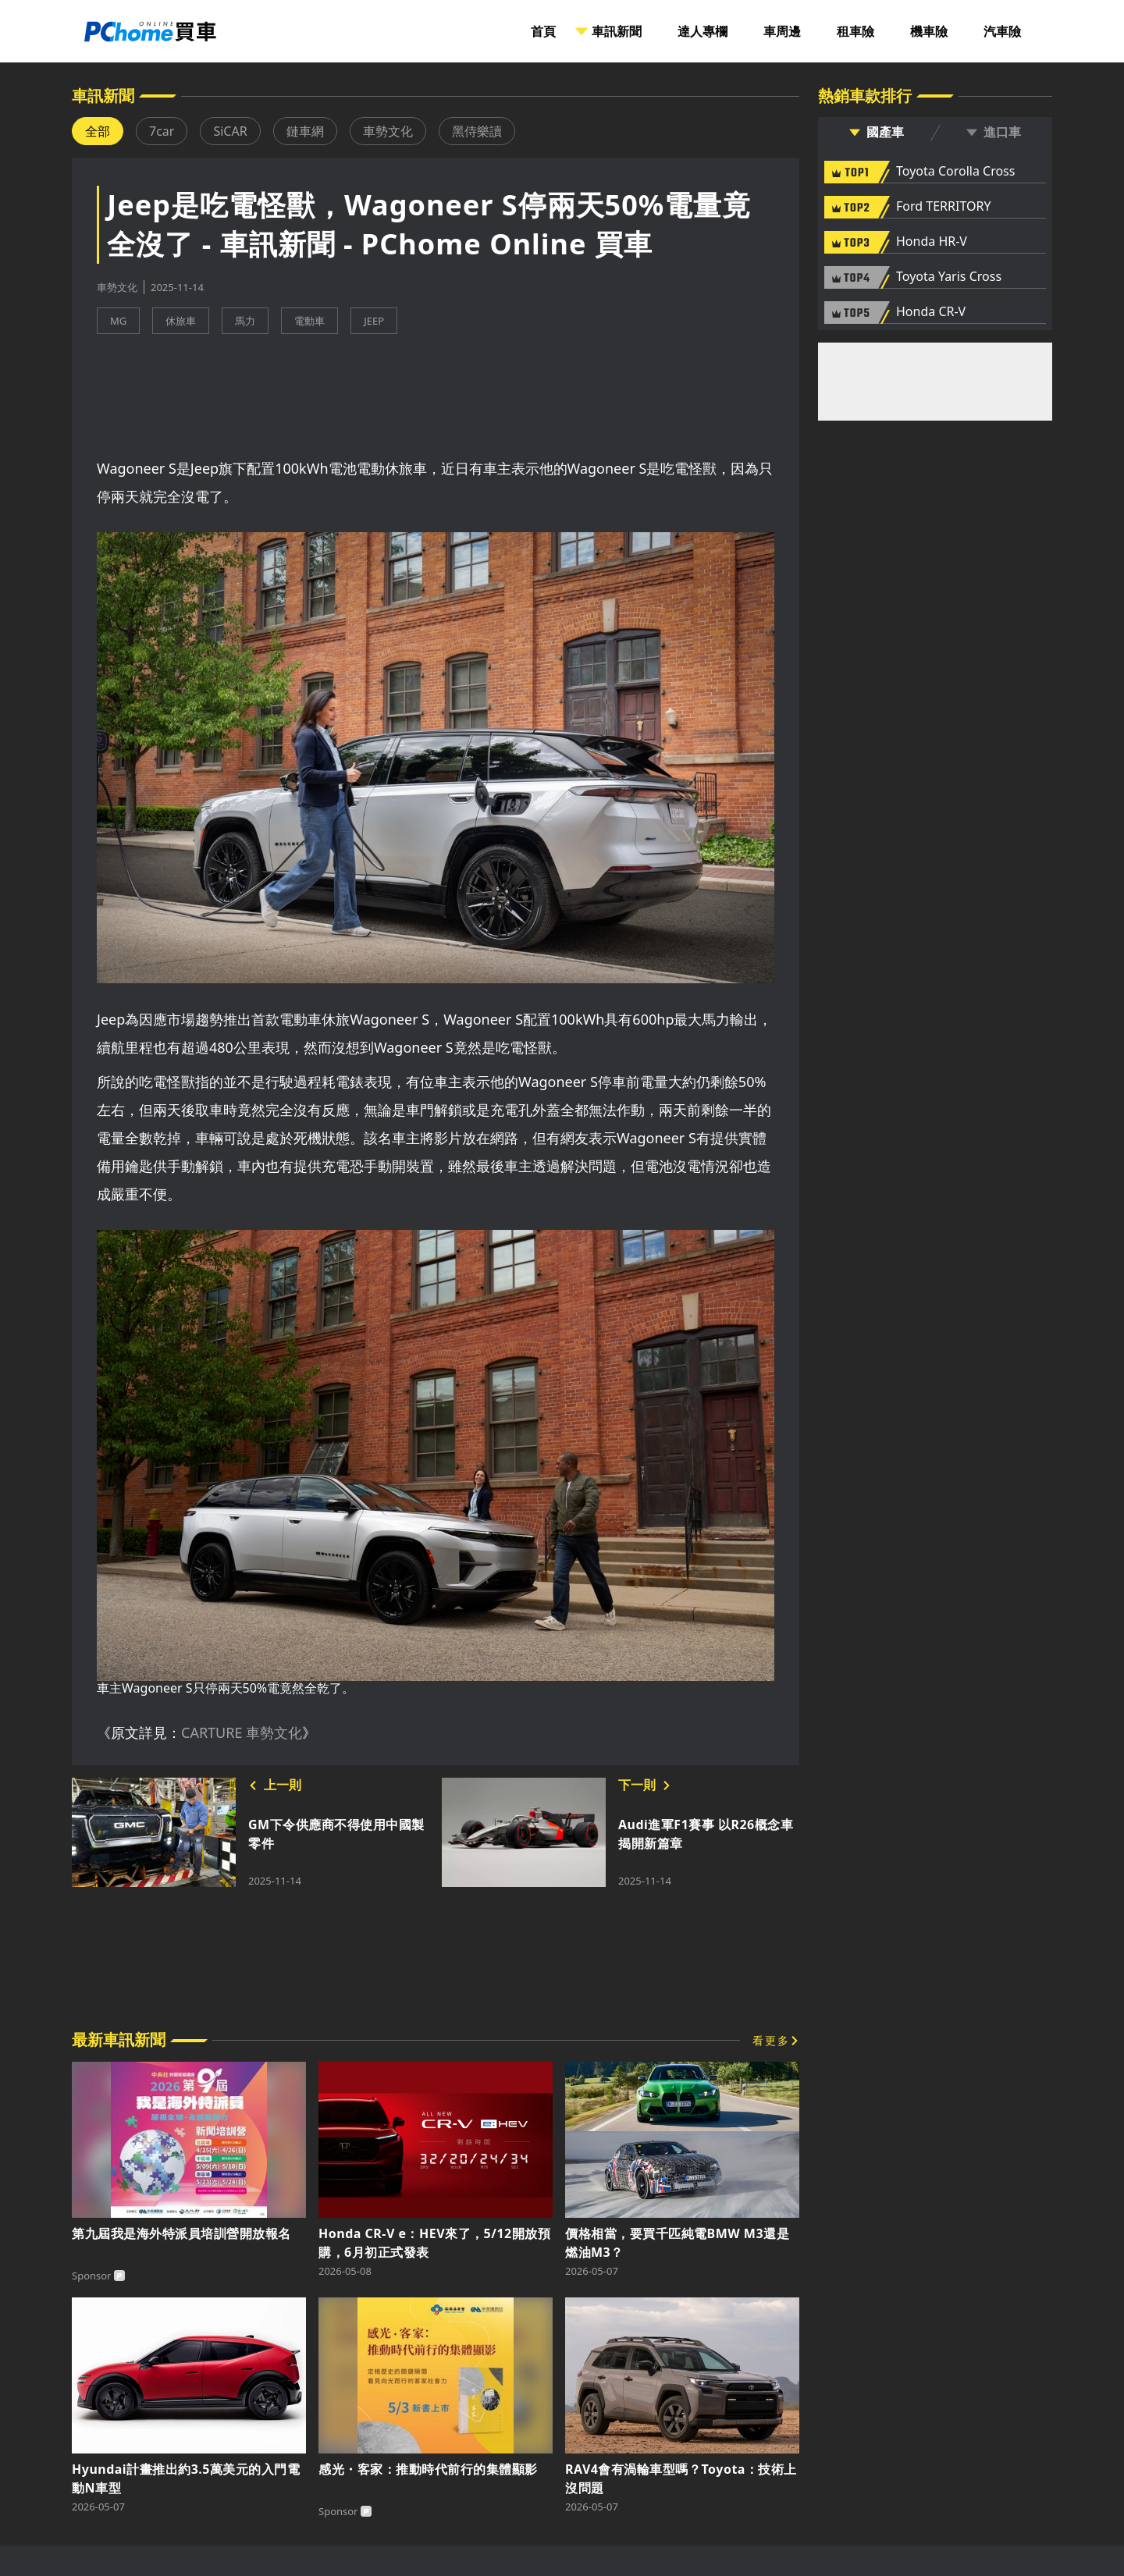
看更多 (771, 2040)
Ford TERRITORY (943, 207)
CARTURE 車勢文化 (241, 1732)
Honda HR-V (931, 242)
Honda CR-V (931, 312)
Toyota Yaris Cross (948, 277)
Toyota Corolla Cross (955, 171)
